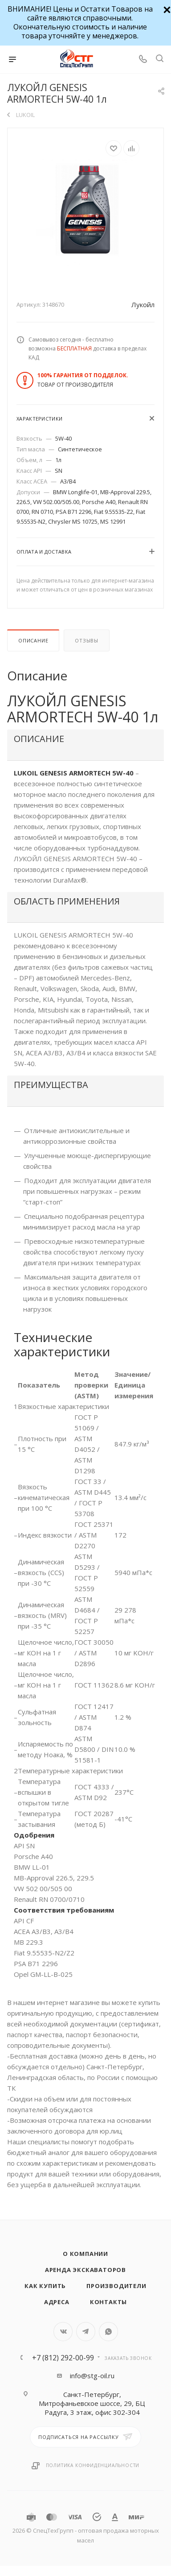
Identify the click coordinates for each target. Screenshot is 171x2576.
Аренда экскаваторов (85, 2270)
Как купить (45, 2286)
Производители (116, 2286)
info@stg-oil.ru (92, 2375)
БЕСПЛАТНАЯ (74, 348)
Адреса (56, 2302)
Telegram (85, 2331)
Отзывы (86, 640)
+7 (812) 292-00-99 (63, 2357)
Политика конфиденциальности (93, 2465)
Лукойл (143, 304)
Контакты (108, 2302)
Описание (33, 640)
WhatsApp (108, 2331)
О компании (85, 2254)
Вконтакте (63, 2331)
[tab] (85, 745)
